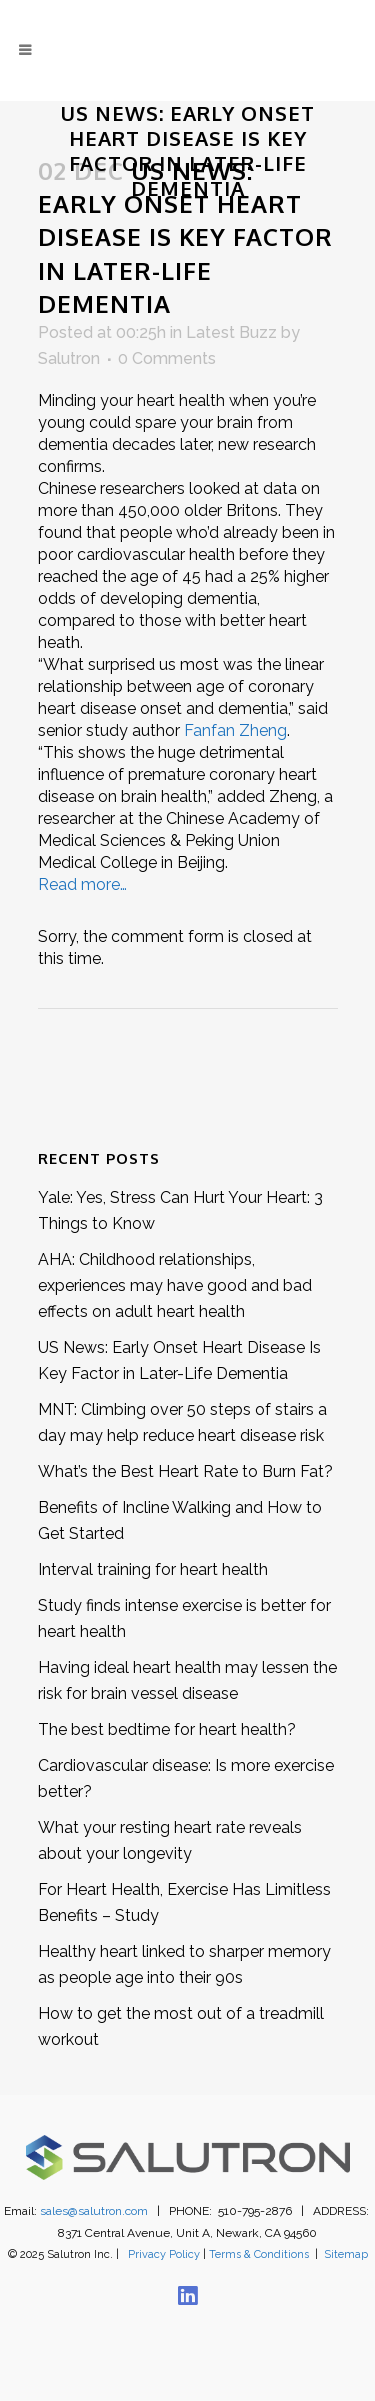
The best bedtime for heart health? (167, 1729)
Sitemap (346, 2254)
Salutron (69, 358)
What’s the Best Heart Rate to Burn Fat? (185, 1471)
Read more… (82, 884)
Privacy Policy (164, 2254)
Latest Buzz (231, 332)
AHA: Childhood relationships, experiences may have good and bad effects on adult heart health (175, 1285)
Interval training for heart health (153, 1569)
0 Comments (167, 358)
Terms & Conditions (259, 2254)
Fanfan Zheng (235, 730)
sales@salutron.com (94, 2211)
